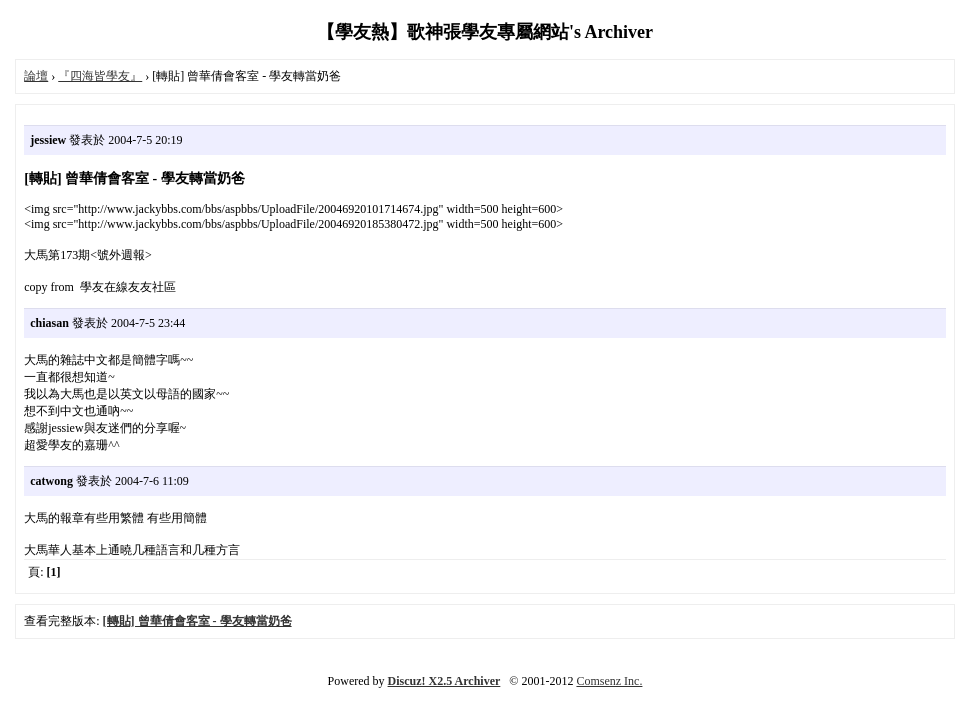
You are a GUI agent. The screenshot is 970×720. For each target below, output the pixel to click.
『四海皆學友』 (100, 76)
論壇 (36, 76)
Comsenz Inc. (609, 681)
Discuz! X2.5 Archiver (444, 681)
